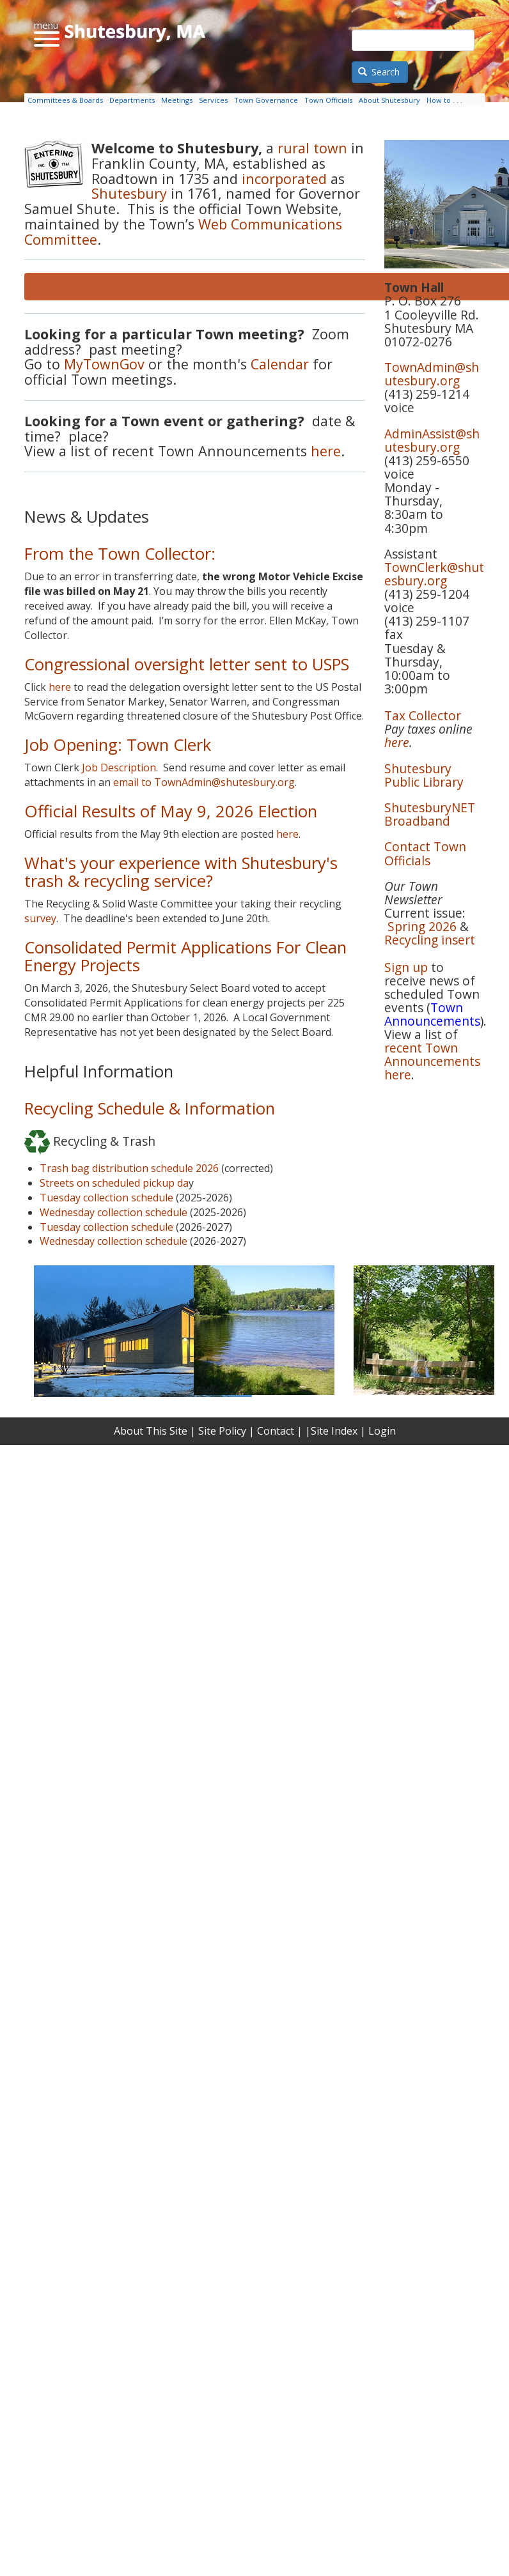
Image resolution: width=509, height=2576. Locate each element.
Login (382, 1431)
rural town (310, 148)
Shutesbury (131, 193)
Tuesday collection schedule (106, 1198)
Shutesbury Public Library (424, 775)
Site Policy (222, 1431)
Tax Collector (422, 715)
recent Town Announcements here (432, 1061)
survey (40, 918)
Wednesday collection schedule (113, 1212)
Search (379, 72)
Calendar (280, 364)
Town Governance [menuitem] (266, 100)
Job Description (119, 767)
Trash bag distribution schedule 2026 (129, 1168)
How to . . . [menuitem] (444, 100)
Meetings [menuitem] (176, 100)
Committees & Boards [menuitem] (65, 100)
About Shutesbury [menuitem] (389, 100)
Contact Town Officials (425, 853)
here (326, 451)
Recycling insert (429, 939)
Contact (275, 1431)
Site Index (334, 1431)
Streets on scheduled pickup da (114, 1183)
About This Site (150, 1431)
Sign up (406, 967)
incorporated (284, 178)
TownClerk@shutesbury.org (434, 574)
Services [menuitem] (213, 100)
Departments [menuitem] (132, 100)
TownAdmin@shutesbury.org (431, 374)
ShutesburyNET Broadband (429, 814)
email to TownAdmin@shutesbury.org (204, 782)
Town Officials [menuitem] (328, 100)
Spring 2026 (422, 926)
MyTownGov (104, 364)
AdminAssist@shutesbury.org (432, 440)
